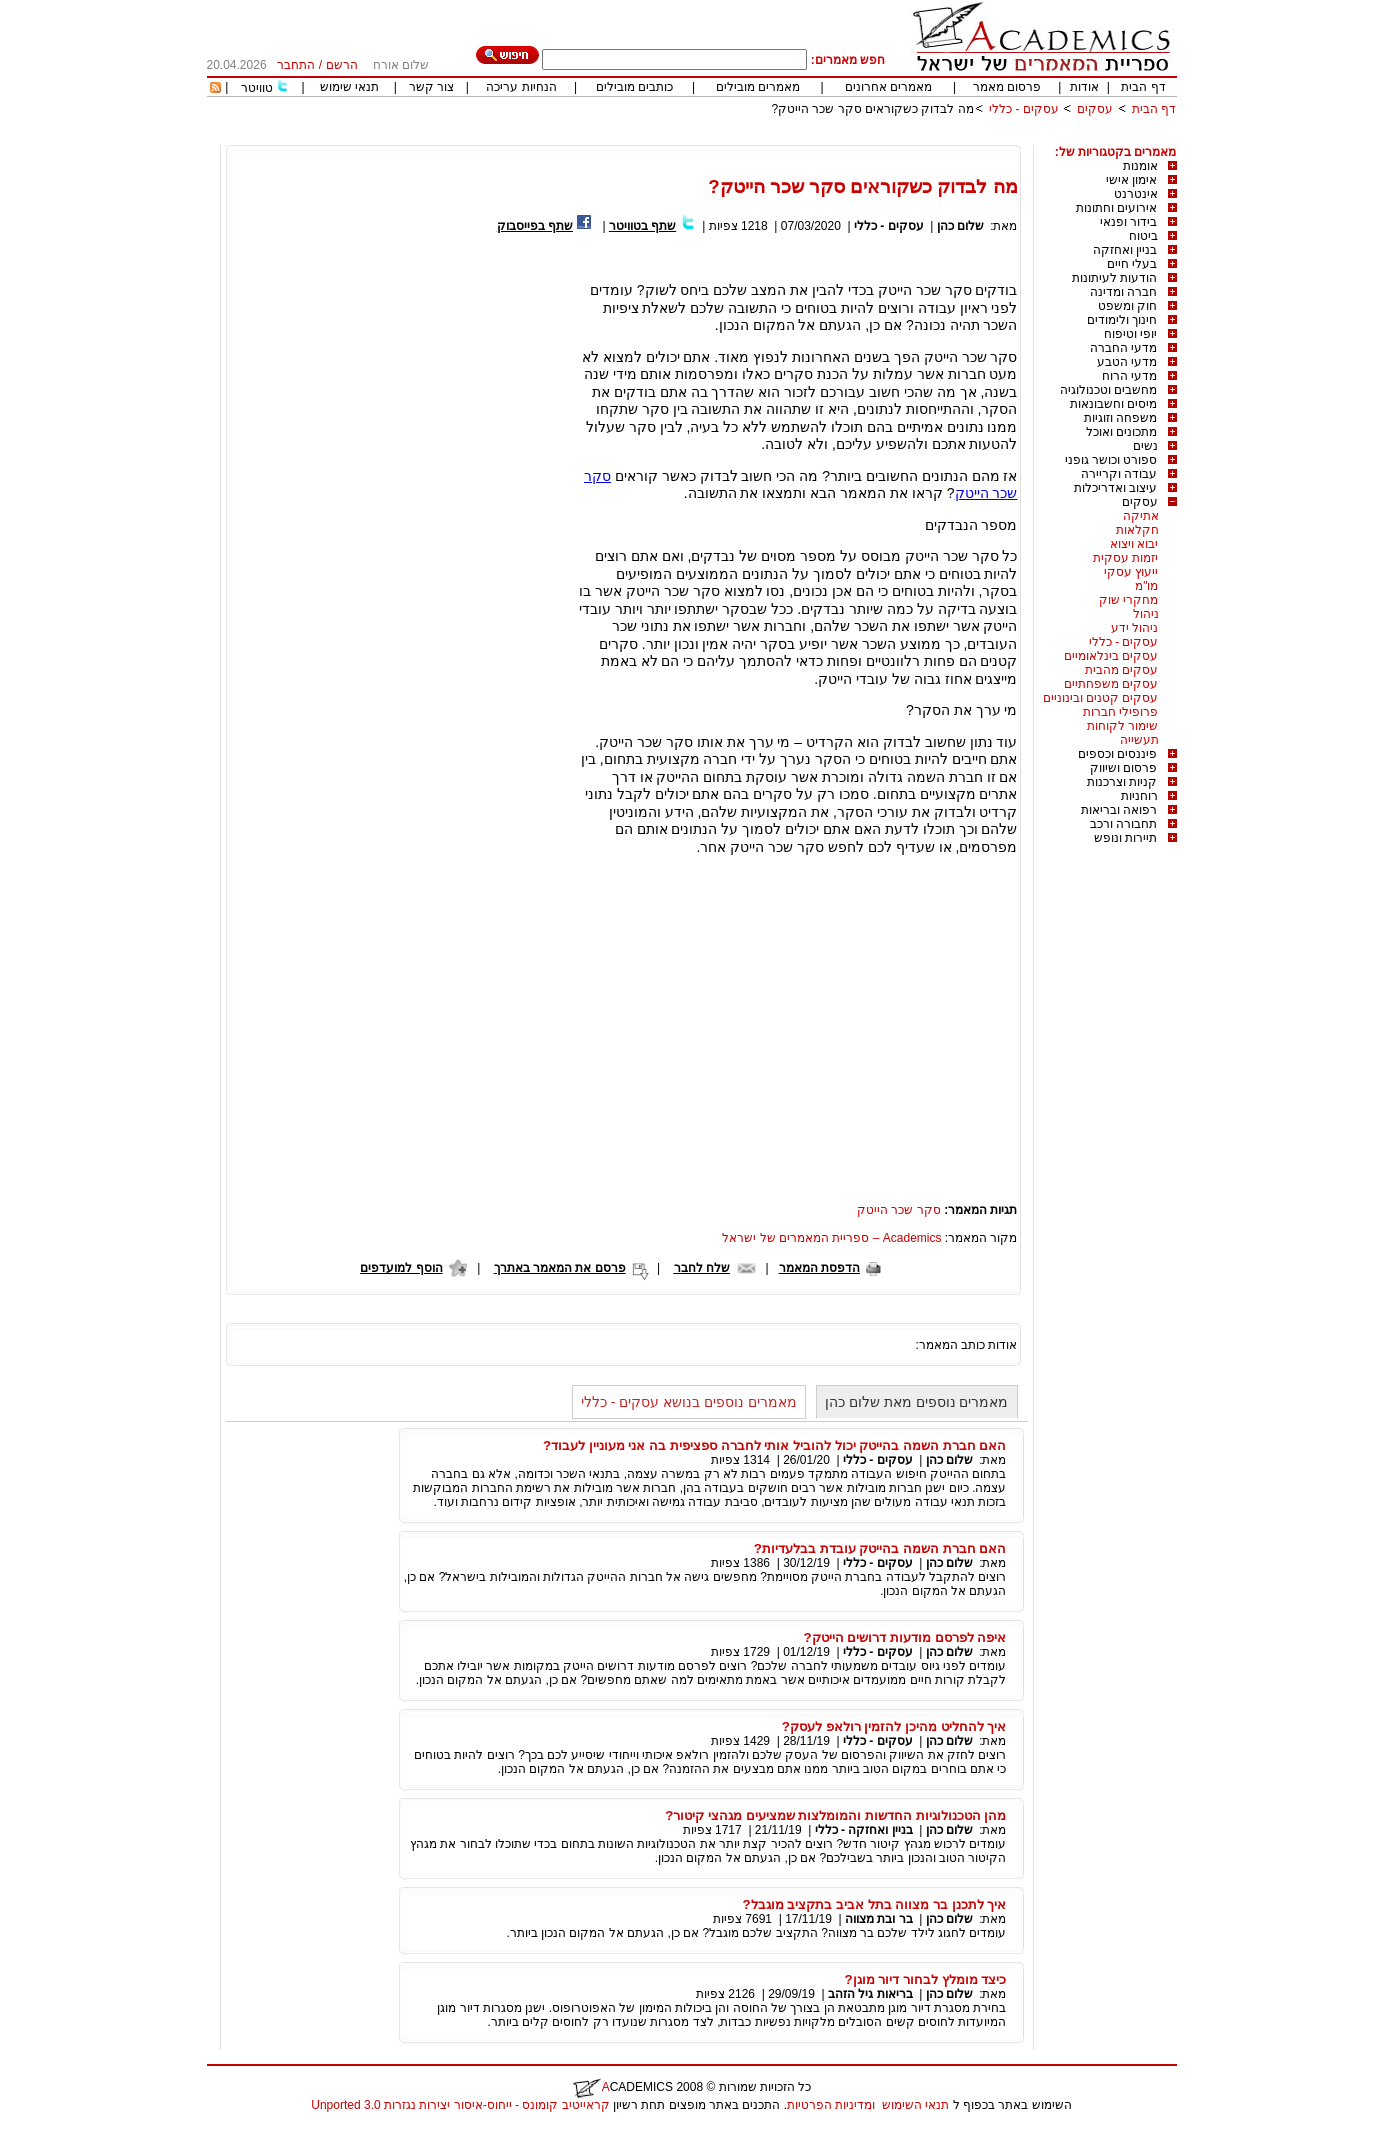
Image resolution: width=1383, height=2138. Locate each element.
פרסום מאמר (1007, 87)
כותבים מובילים (634, 87)
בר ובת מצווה (879, 1919)
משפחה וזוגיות (1120, 418)
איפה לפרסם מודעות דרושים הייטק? (905, 1637)
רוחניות (1139, 796)
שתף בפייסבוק (535, 226)
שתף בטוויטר (642, 226)
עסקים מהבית (1121, 670)
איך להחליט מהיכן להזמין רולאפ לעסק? (894, 1726)
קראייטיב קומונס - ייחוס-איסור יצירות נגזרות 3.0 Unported (460, 2105)
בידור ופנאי (1128, 222)
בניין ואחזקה (1125, 250)
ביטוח (1143, 236)
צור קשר (431, 87)
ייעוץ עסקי (1131, 572)
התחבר (296, 65)
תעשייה (1139, 740)
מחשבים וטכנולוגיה (1108, 390)
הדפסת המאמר (819, 1268)
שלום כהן (960, 226)
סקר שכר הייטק (899, 1210)
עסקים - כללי (1024, 109)
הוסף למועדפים (401, 1268)
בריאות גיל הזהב (870, 1994)
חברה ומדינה (1123, 292)
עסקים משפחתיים (1111, 684)
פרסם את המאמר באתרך (560, 1268)
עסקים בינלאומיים (1111, 656)
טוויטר (257, 88)
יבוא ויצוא (1134, 544)
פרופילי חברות (1120, 712)
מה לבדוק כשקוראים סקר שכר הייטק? (872, 109)
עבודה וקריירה (1119, 474)
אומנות (1140, 166)
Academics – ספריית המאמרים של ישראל (831, 1238)
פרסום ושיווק (1123, 768)
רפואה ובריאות (1119, 810)
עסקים (1095, 109)
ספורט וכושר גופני (1111, 460)
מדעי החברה (1123, 348)
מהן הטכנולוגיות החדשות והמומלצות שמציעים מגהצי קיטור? (835, 1815)
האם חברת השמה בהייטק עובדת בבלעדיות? (880, 1548)
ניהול (1146, 614)
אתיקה (1141, 516)
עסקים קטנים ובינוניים (1101, 698)
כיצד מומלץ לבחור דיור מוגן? (926, 1979)
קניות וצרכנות (1122, 782)
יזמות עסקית (1125, 558)
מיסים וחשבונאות (1113, 404)
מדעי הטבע (1127, 362)
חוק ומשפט (1127, 306)
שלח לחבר (702, 1268)
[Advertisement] (813, 137)
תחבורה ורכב (1123, 824)
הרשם (342, 65)
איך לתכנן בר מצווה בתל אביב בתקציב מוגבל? (874, 1904)
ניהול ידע (1134, 628)
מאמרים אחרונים (888, 87)
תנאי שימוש (349, 87)
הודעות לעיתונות (1114, 278)
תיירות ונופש (1125, 838)
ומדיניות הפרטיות (831, 2105)
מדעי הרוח (1129, 376)
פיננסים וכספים (1117, 754)
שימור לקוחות (1122, 726)
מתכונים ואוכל (1121, 432)
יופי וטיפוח (1130, 334)
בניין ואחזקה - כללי (864, 1830)
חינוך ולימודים (1122, 320)
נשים (1145, 446)
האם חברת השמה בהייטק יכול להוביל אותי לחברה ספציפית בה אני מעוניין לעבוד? (775, 1445)
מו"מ (1146, 586)
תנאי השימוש (915, 2105)
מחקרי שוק (1128, 600)
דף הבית (1143, 87)
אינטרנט (1136, 194)
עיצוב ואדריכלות (1115, 488)
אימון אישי (1131, 180)
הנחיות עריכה (521, 87)
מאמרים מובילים (758, 87)
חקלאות (1137, 530)
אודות (1084, 87)
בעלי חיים (1132, 264)
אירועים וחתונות (1116, 208)
